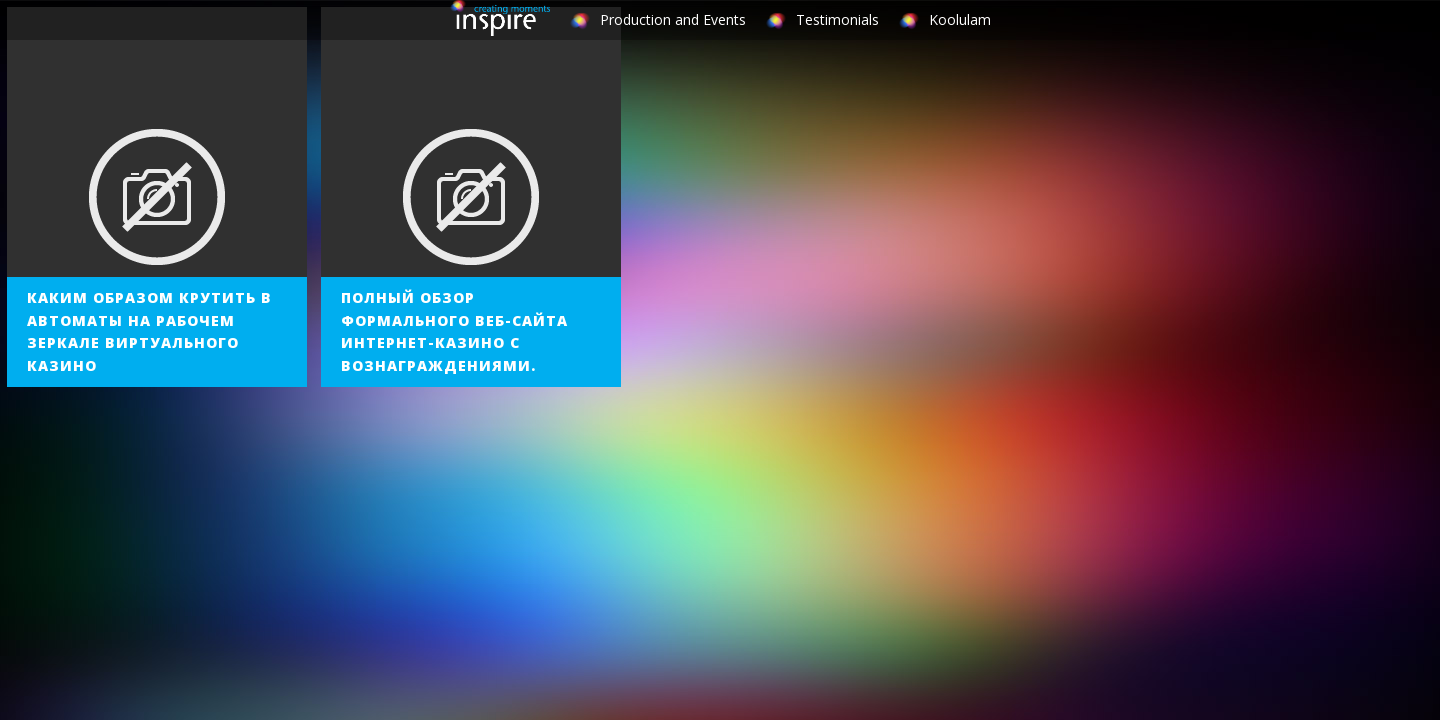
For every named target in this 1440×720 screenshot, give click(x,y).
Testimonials (837, 19)
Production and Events (673, 19)
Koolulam (960, 19)
